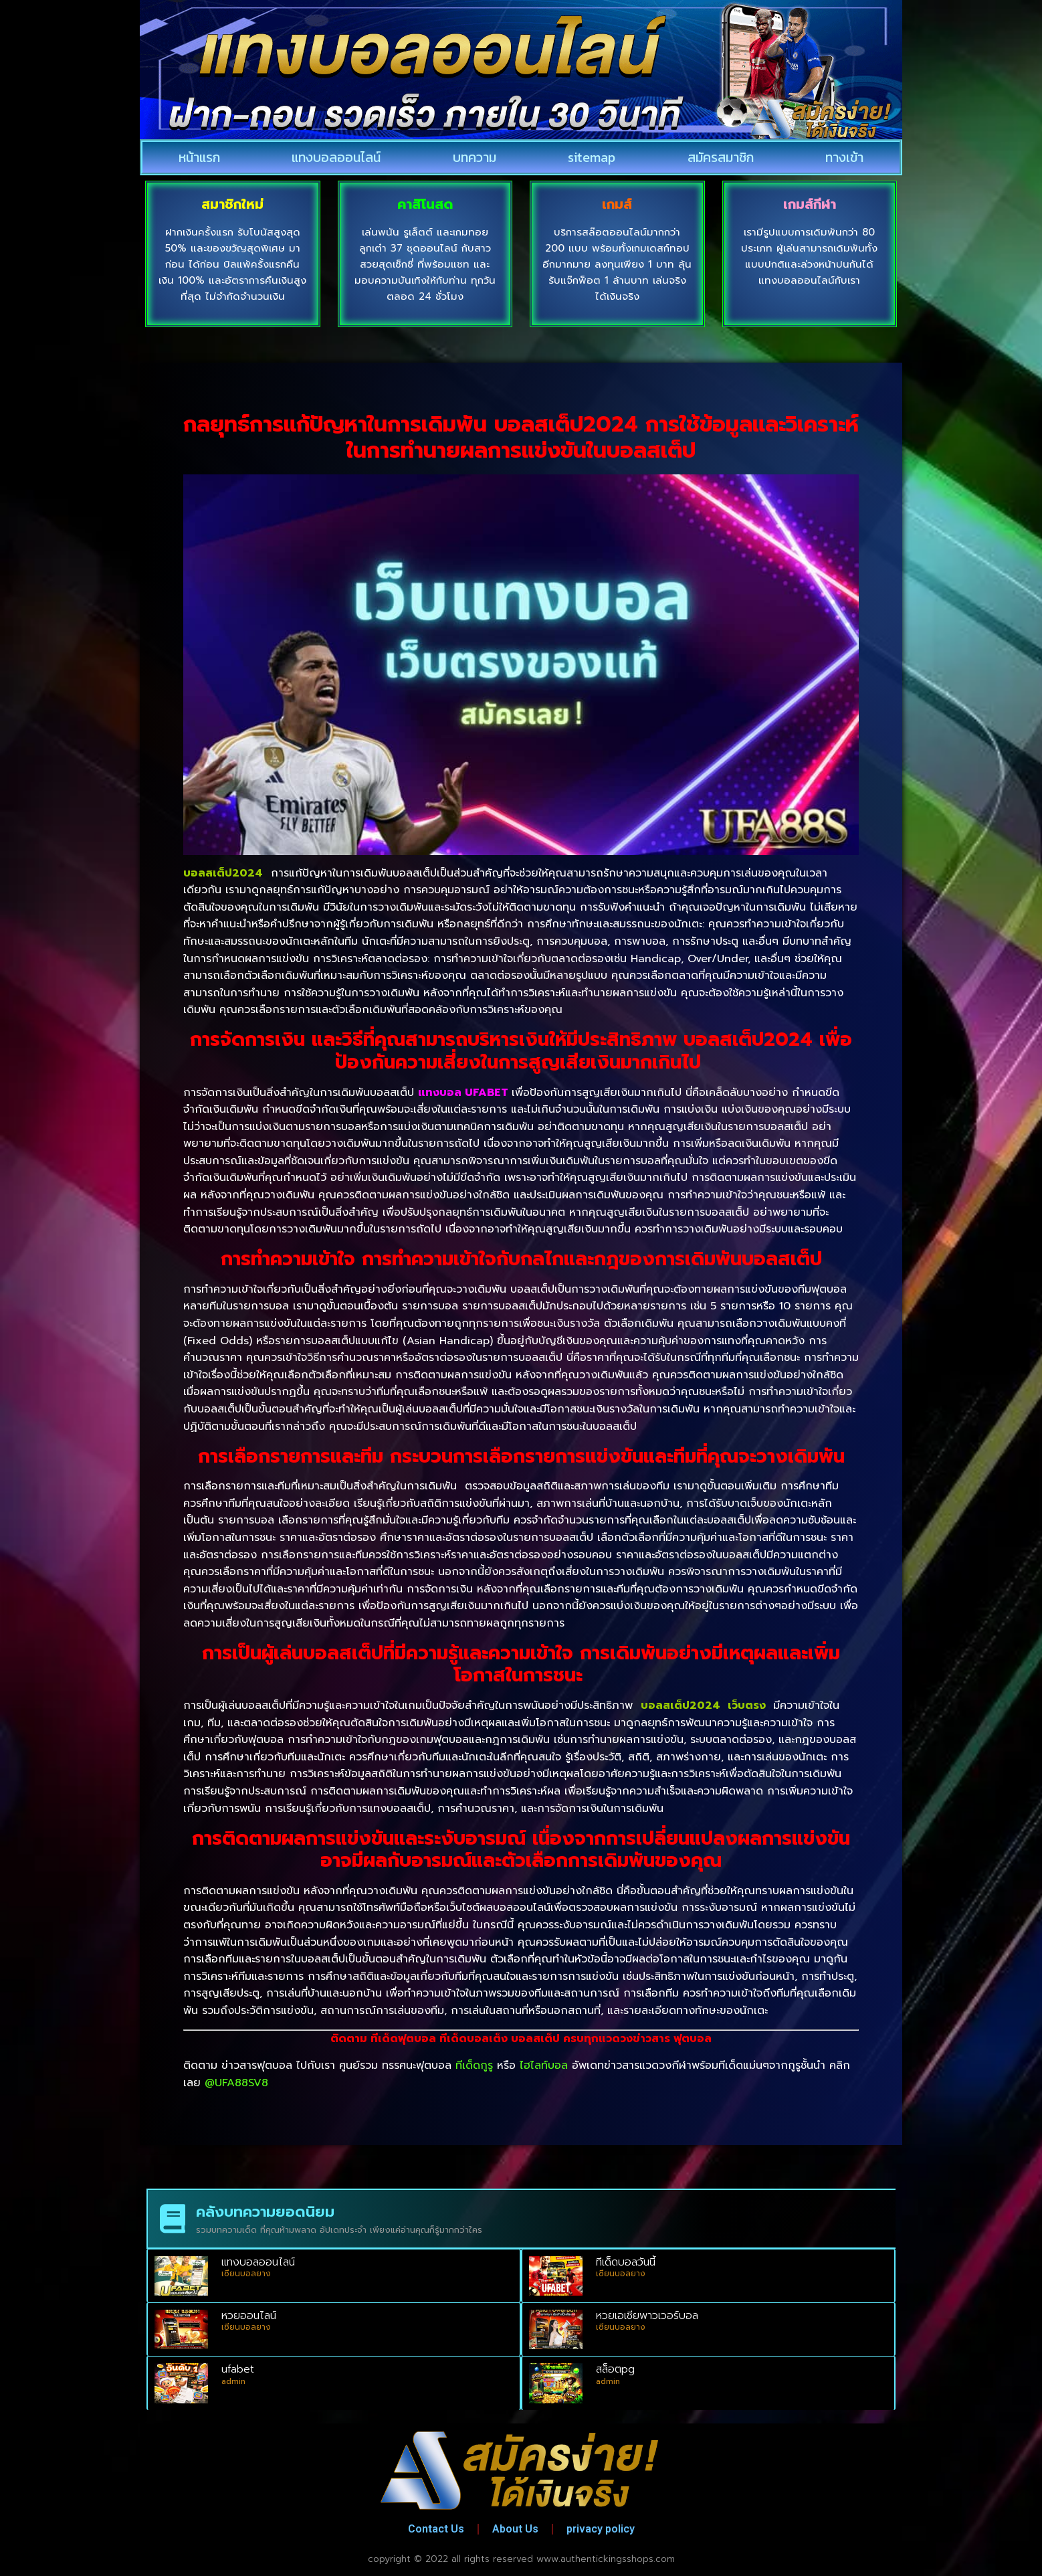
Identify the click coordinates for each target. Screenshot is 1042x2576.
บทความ (474, 157)
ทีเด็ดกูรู (474, 2064)
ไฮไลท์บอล (544, 2064)
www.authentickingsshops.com (605, 2558)
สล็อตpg (615, 2368)
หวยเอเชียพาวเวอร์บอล (647, 2314)
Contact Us (436, 2527)
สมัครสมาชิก (721, 157)
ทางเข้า (844, 157)
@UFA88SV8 (236, 2082)
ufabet (237, 2368)
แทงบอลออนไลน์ (336, 157)
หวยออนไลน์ (248, 2314)
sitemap (591, 157)
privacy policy (600, 2527)
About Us (515, 2527)
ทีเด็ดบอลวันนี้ (625, 2261)
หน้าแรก (199, 157)
